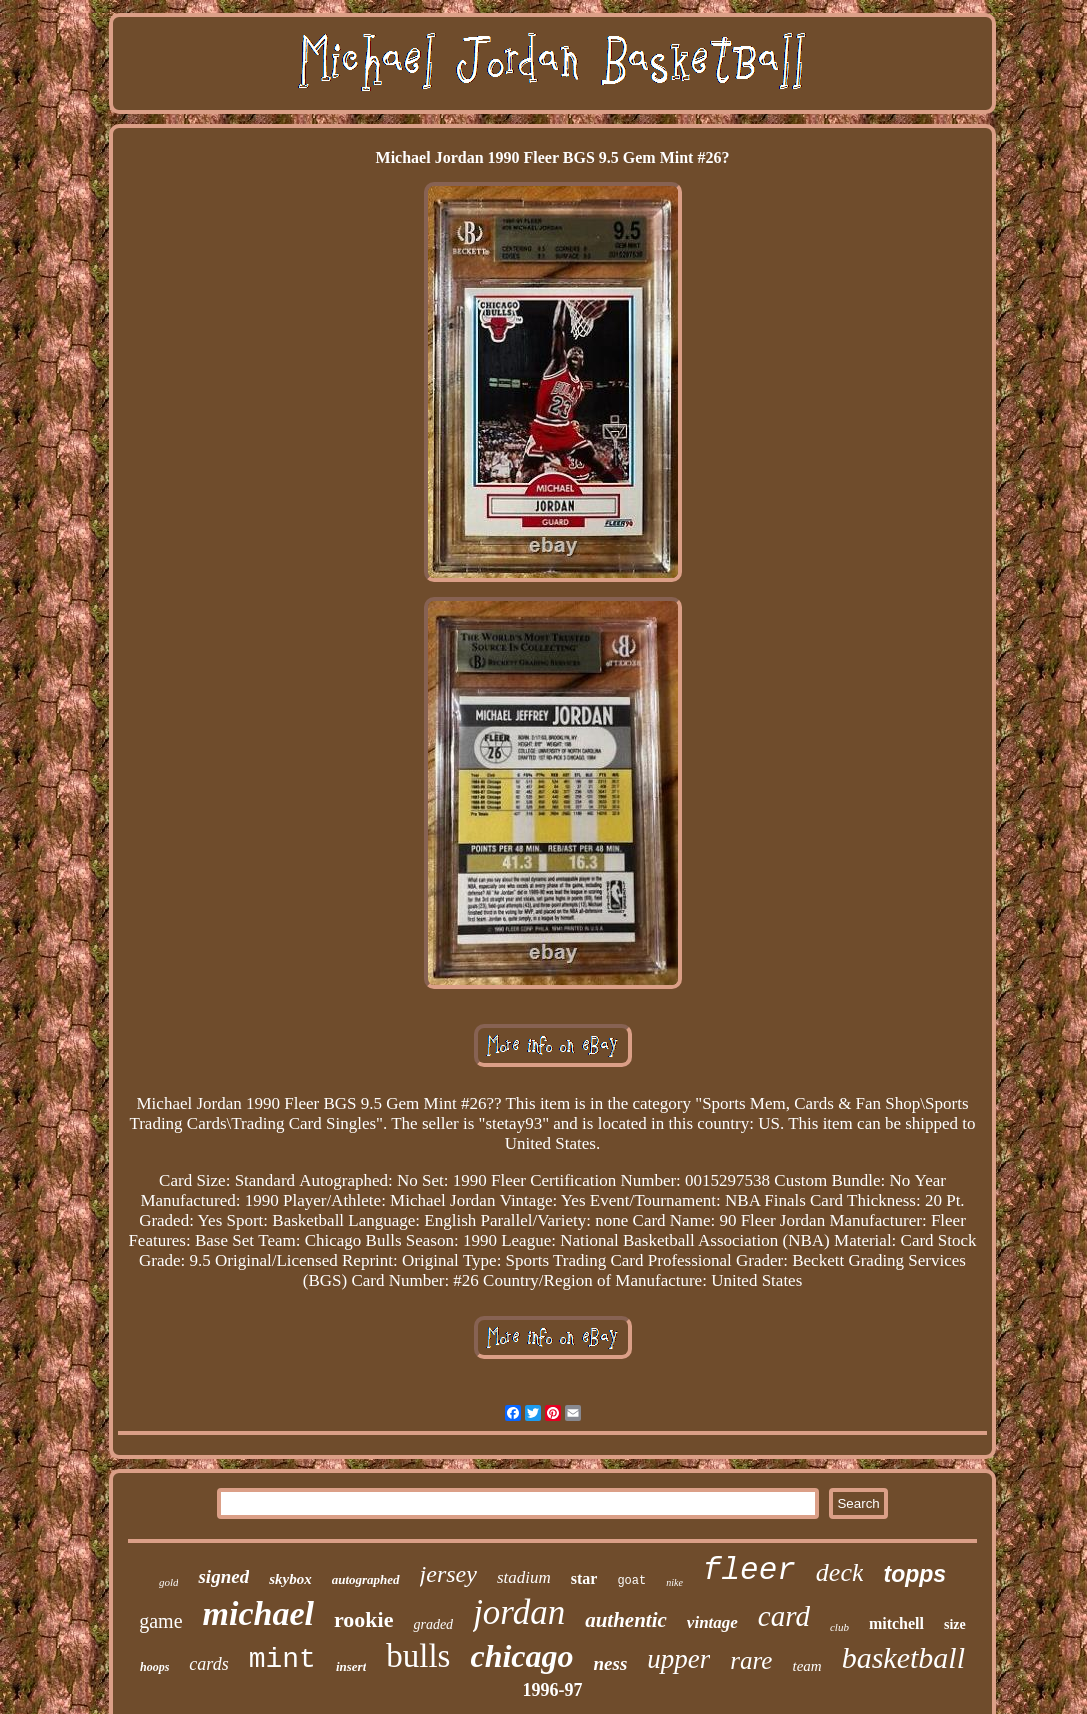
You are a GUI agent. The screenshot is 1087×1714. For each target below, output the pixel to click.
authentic (626, 1620)
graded (433, 1624)
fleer (749, 1570)
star (584, 1578)
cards (208, 1664)
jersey (448, 1574)
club (839, 1627)
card (784, 1616)
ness (611, 1663)
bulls (418, 1656)
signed (223, 1576)
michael (258, 1613)
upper (678, 1659)
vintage (712, 1622)
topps (914, 1574)
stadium (524, 1577)
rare (751, 1660)
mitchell (896, 1623)
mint (282, 1659)
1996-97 (553, 1690)
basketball (903, 1657)
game (160, 1621)
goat (631, 1581)
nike (674, 1582)
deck (840, 1572)
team (806, 1666)
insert (351, 1666)
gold (169, 1582)
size (955, 1624)
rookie (363, 1619)
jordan (519, 1612)
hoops (154, 1667)
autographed (366, 1579)
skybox (290, 1579)
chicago (521, 1656)
